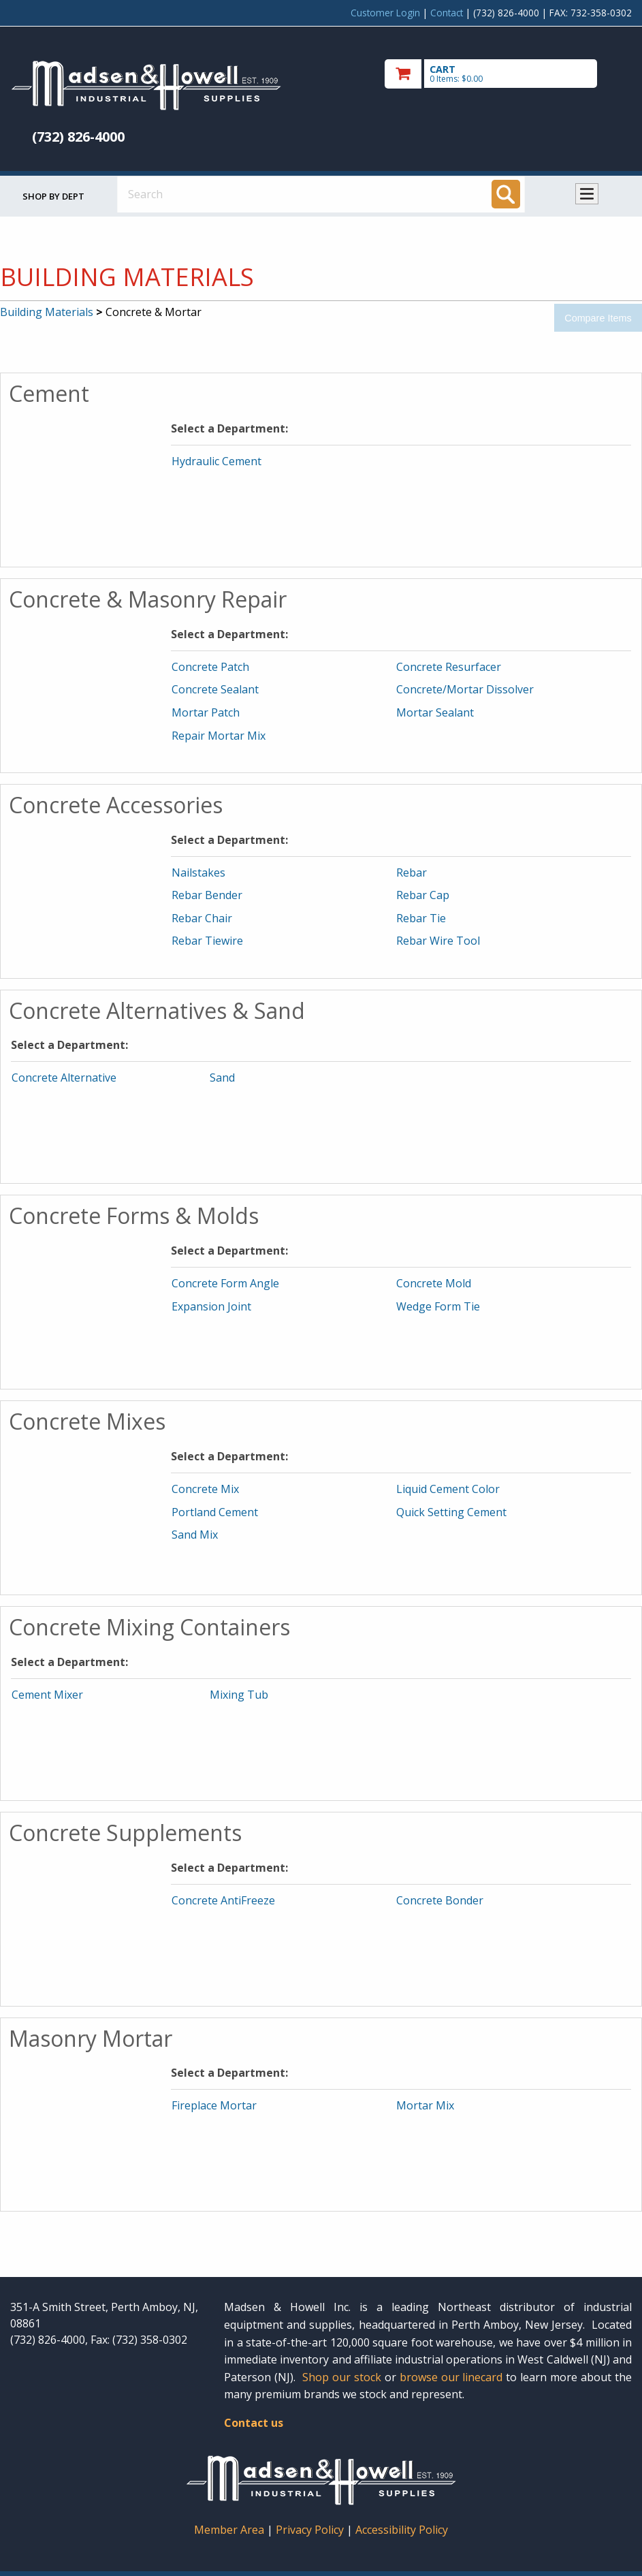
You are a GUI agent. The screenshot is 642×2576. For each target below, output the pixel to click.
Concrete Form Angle (225, 1283)
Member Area (229, 2529)
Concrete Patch (210, 666)
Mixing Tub (239, 1694)
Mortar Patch (206, 712)
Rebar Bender (207, 895)
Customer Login (385, 12)
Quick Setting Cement (451, 1512)
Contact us (253, 2422)
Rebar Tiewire (207, 940)
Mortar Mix (425, 2105)
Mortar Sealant (435, 712)
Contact (446, 12)
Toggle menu (586, 193)
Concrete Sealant (215, 689)
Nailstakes (198, 872)
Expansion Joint (211, 1306)
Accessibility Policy (401, 2529)
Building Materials (46, 311)
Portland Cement (215, 1512)
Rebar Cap (422, 895)
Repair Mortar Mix (219, 735)
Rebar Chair (202, 918)
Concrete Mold (433, 1283)
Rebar (411, 872)
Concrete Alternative (64, 1077)
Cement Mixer (47, 1694)
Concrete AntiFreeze (223, 1900)
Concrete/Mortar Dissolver (465, 689)
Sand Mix (195, 1534)
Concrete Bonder (439, 1900)
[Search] (506, 194)
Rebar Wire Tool (438, 940)
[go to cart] (508, 74)
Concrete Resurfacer (448, 666)
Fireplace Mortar (214, 2105)
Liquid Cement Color (448, 1488)
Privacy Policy (311, 2529)
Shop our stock (341, 2377)
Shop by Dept (53, 196)
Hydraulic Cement (216, 461)
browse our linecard (451, 2377)
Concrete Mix (205, 1488)
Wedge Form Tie (438, 1306)
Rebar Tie (421, 918)
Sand (222, 1077)
